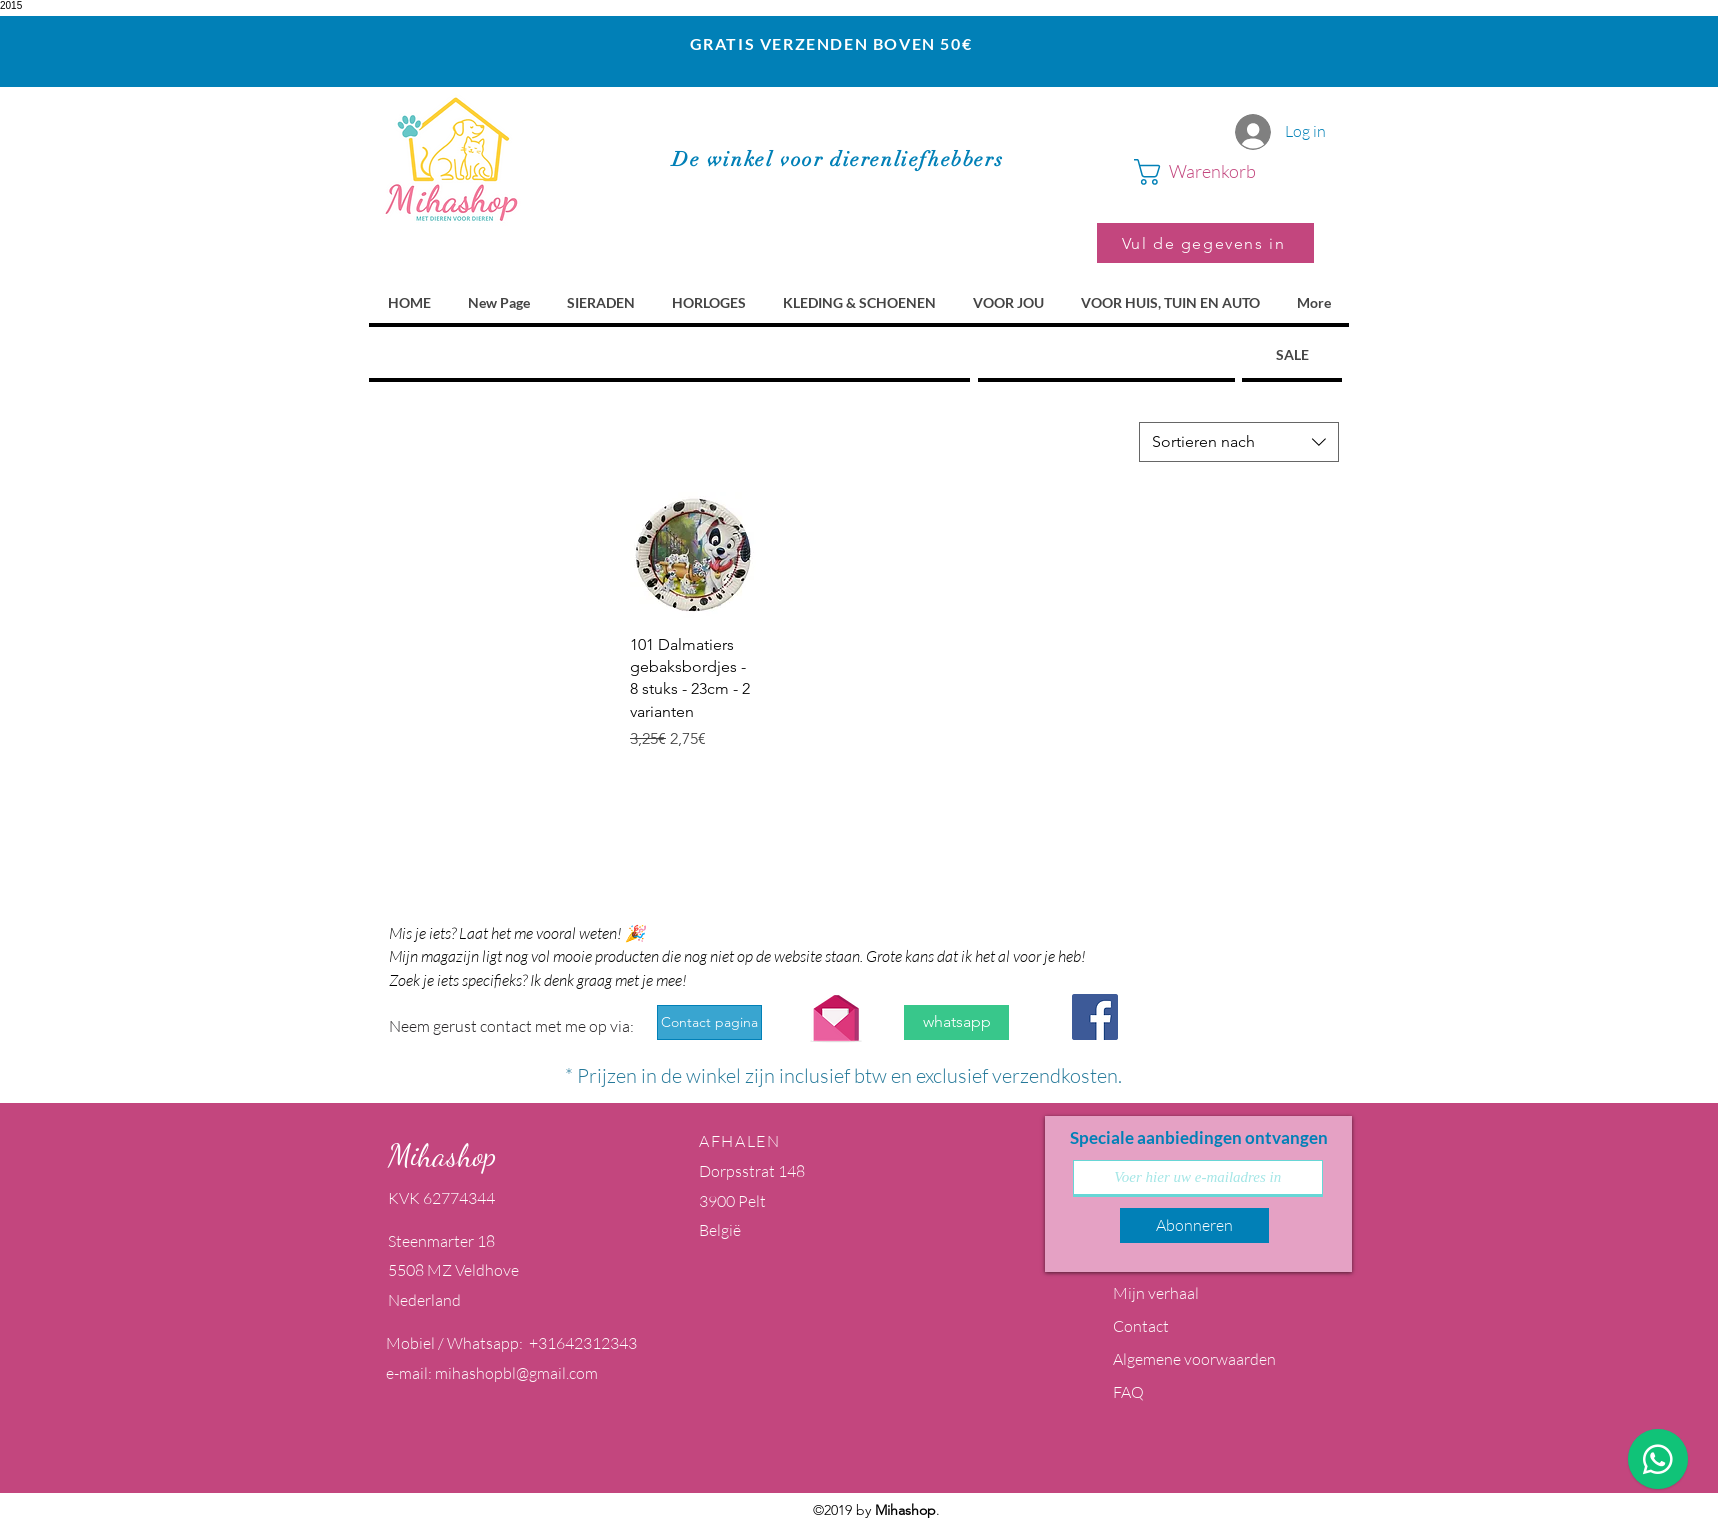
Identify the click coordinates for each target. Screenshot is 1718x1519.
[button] (1224, 172)
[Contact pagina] (709, 1022)
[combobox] (1239, 442)
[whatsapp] (956, 1022)
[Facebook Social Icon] (1095, 1017)
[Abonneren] (1194, 1225)
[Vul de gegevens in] (1205, 243)
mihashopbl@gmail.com (516, 1373)
